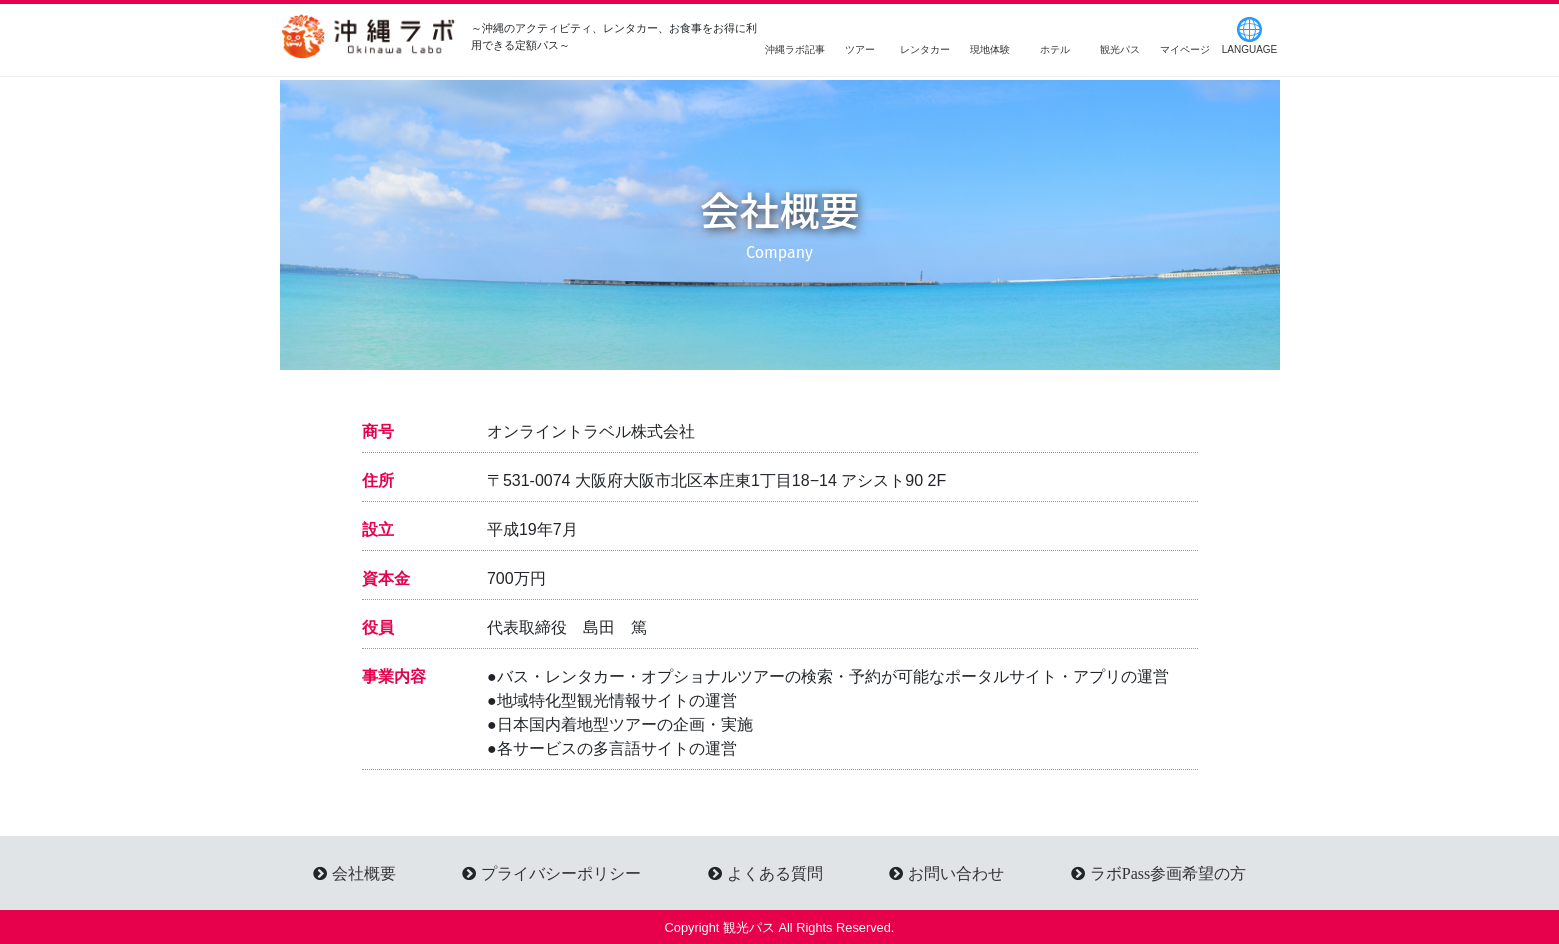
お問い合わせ (956, 873)
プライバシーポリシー (561, 873)
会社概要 (364, 873)
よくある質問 (775, 873)
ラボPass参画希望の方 (1168, 873)
